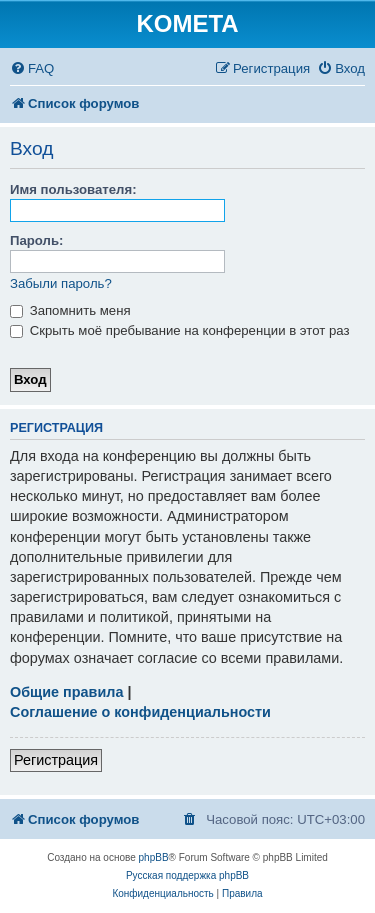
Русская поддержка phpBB (187, 875)
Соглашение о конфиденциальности (140, 712)
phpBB (154, 857)
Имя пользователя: (73, 189)
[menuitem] (32, 68)
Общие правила (66, 692)
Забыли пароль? (61, 283)
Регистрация (56, 760)
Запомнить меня (70, 310)
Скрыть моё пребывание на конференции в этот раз (180, 330)
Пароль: (36, 240)
